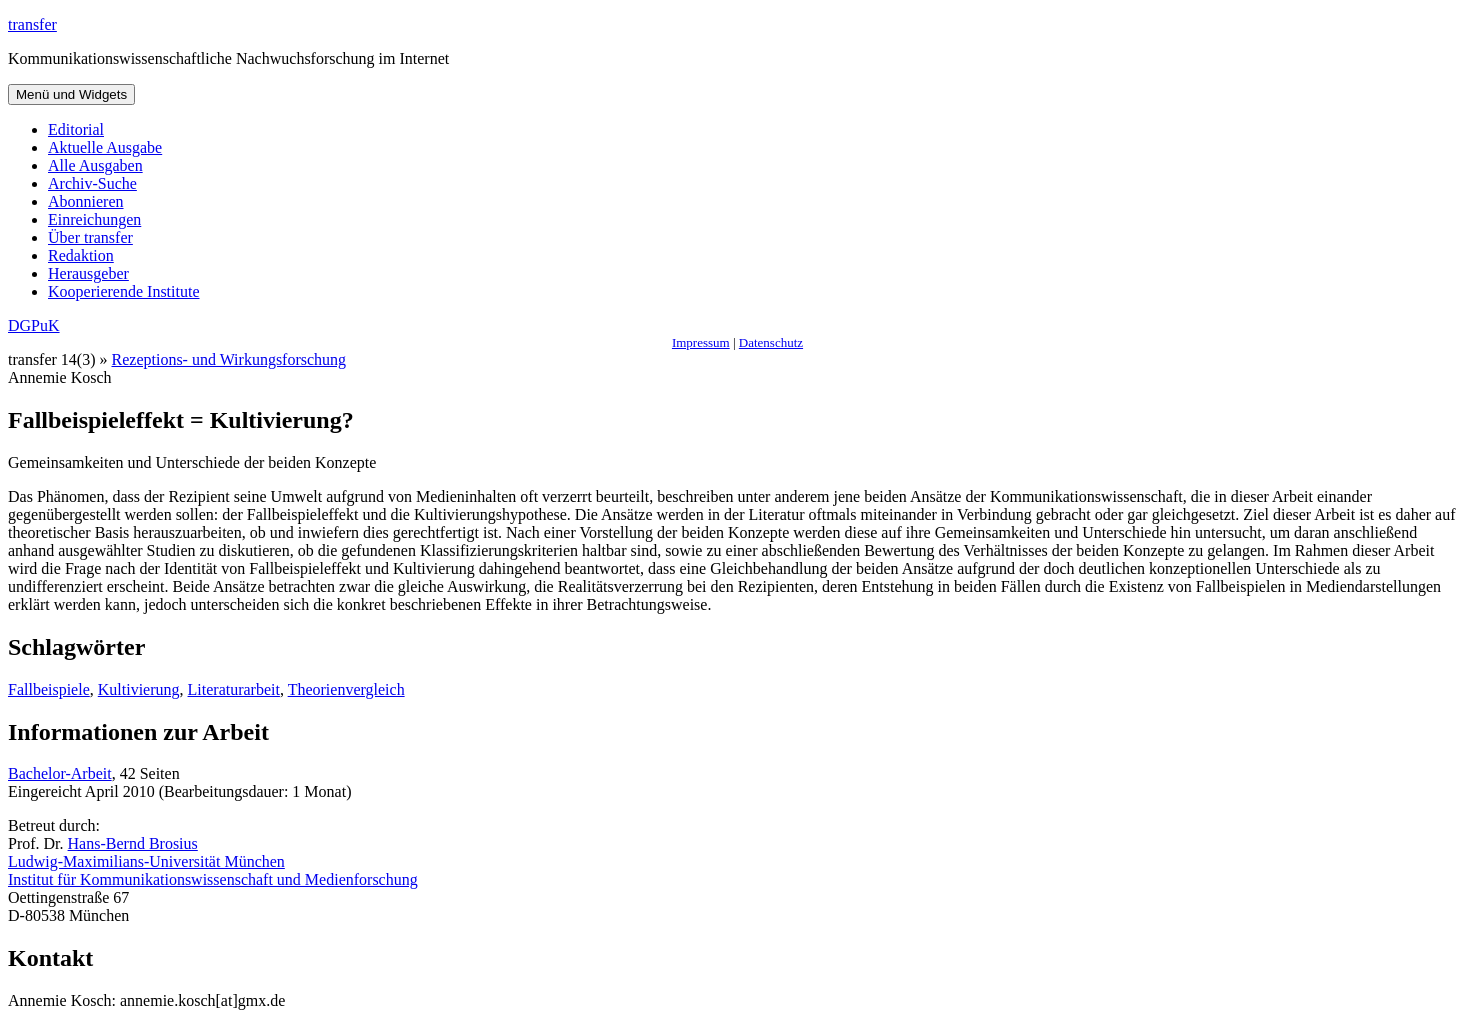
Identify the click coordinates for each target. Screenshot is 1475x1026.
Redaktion (81, 255)
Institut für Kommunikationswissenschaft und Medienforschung (213, 879)
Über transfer (90, 237)
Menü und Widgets (71, 94)
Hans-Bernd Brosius (133, 843)
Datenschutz (771, 342)
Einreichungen (94, 219)
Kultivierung (139, 689)
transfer (32, 24)
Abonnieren (86, 201)
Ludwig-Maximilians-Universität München (146, 861)
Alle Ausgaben (95, 165)
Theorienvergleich (346, 689)
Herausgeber (88, 273)
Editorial (76, 129)
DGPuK (34, 325)
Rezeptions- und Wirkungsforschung (229, 359)
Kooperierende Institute (124, 291)
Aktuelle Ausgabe (105, 147)
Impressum (701, 342)
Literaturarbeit (234, 689)
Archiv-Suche (92, 183)
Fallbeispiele (49, 689)
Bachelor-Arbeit (60, 773)
